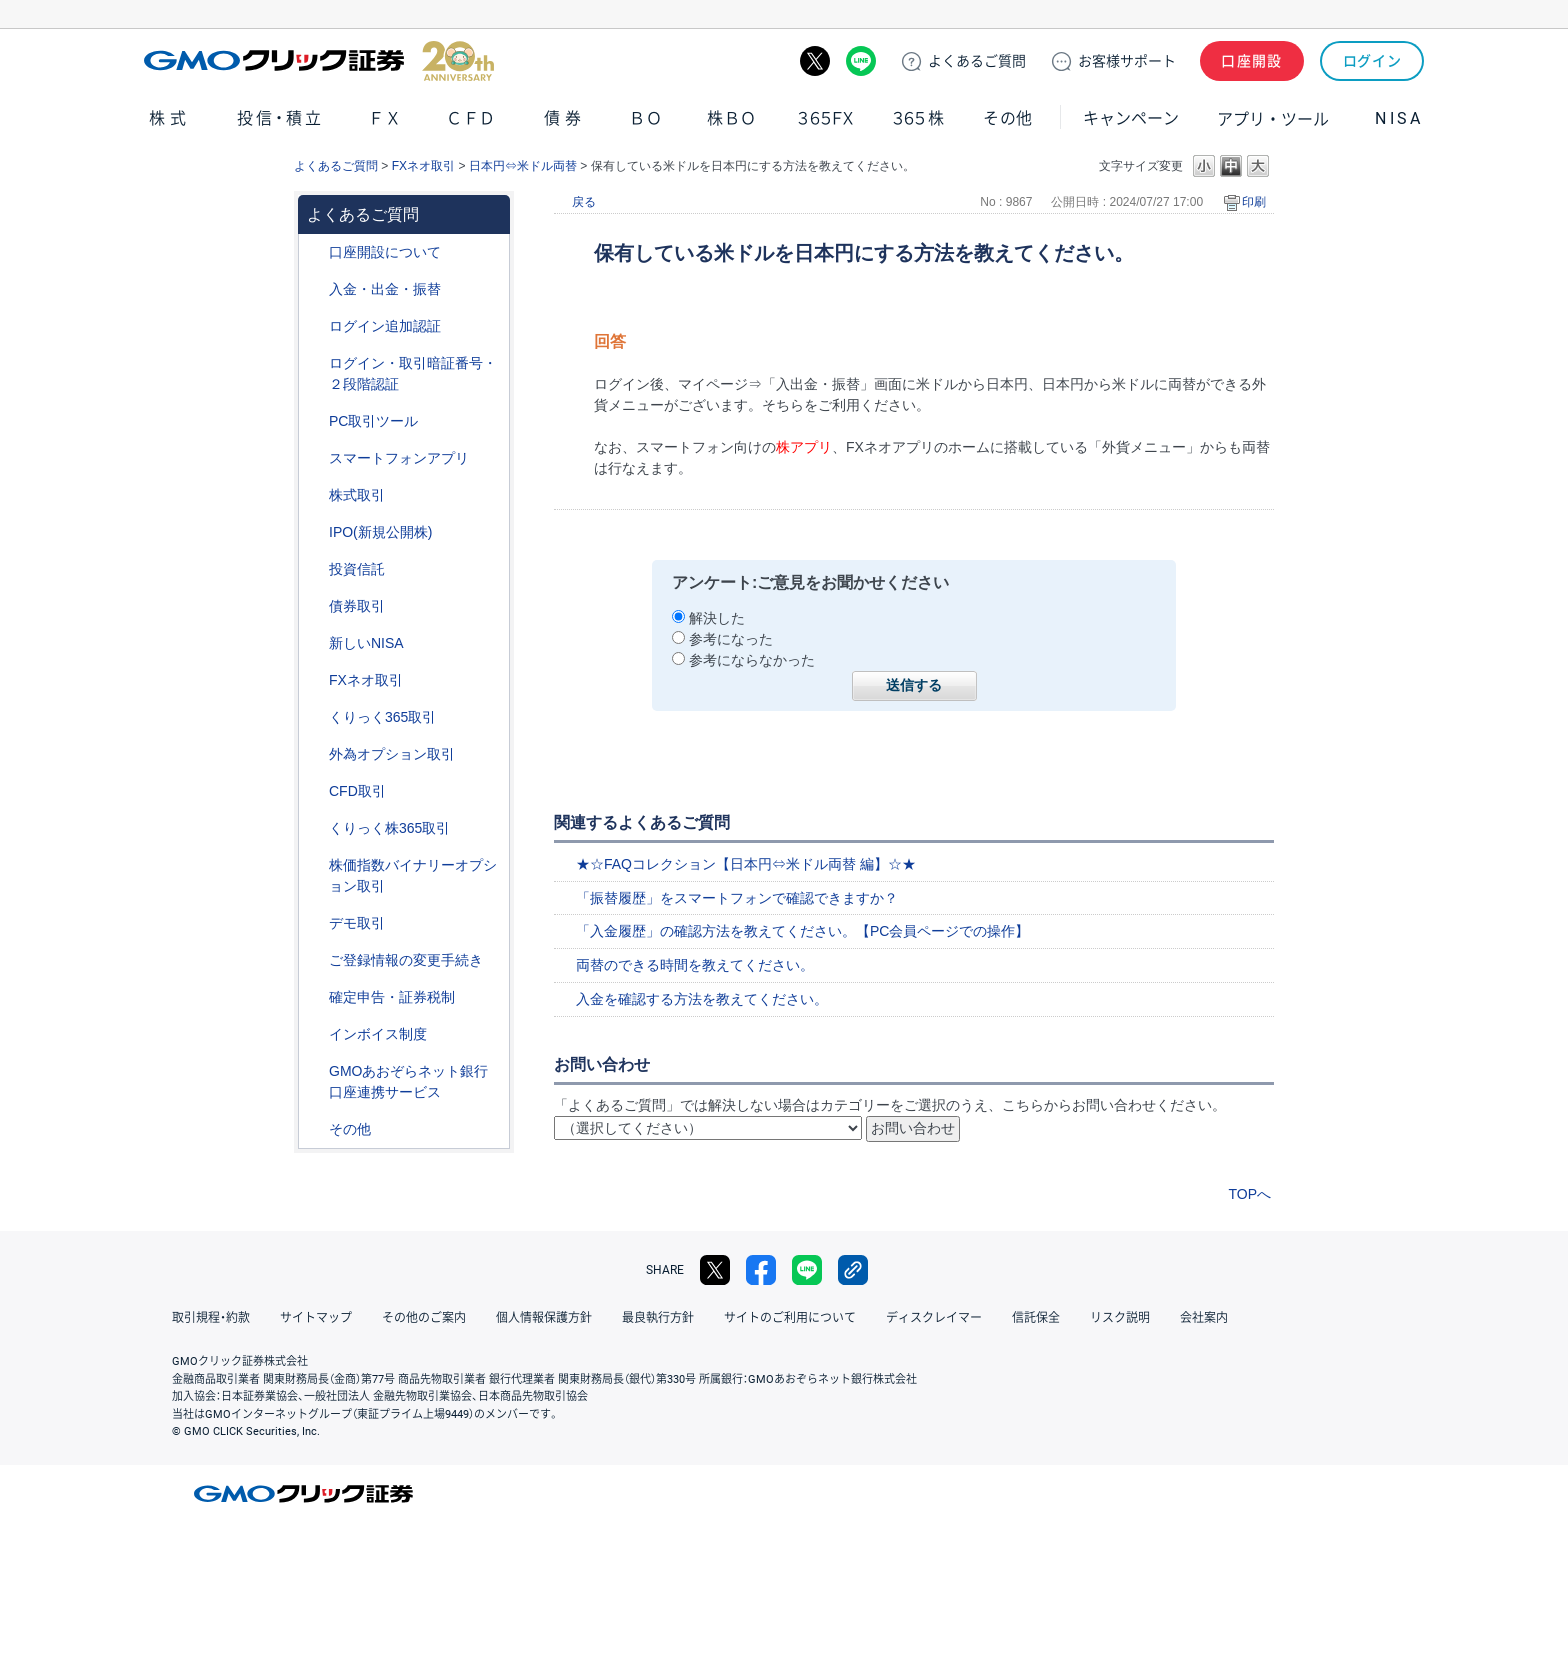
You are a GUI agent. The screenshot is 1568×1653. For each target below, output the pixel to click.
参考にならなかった (752, 660)
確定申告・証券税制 (392, 997)
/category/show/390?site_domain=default (315, 1034)
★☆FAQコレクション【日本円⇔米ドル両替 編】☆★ (746, 864)
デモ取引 (357, 923)
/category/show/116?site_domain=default (315, 569)
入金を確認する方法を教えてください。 (702, 999)
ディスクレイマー (934, 1318)
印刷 (1254, 202)
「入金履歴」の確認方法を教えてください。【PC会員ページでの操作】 (802, 931)
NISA (1399, 118)
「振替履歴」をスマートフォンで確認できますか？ (737, 898)
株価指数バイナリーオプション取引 (413, 875)
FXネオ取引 (423, 166)
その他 (1008, 118)
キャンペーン (1131, 118)
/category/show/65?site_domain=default (315, 754)
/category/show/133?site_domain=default (315, 865)
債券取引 (357, 606)
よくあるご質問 (336, 166)
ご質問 (977, 61)
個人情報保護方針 (544, 1318)
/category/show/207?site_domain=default (315, 421)
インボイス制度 (378, 1034)
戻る (584, 202)
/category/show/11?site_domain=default (315, 791)
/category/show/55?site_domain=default (315, 289)
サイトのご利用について (790, 1318)
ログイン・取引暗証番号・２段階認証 (413, 373)
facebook (761, 1270)
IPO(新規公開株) (380, 532)
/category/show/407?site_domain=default (315, 828)
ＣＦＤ (471, 118)
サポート (1127, 61)
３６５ (919, 118)
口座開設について (385, 252)
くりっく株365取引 (389, 828)
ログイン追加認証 (385, 326)
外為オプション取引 (392, 754)
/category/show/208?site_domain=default (315, 458)
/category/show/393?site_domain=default (315, 643)
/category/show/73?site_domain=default (315, 532)
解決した (717, 618)
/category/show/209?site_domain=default (315, 923)
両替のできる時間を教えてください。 (695, 965)
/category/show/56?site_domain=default (315, 960)
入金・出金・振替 (385, 289)
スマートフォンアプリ (399, 458)
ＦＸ (385, 118)
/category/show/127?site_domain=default (315, 997)
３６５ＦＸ (825, 118)
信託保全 (1036, 1318)
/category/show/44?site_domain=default (315, 1129)
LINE (861, 61)
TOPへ (1249, 1194)
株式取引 (357, 495)
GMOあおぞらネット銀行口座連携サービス (408, 1081)
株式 (170, 118)
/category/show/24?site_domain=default (315, 680)
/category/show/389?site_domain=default (315, 606)
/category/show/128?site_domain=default (315, 1071)
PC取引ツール (373, 421)
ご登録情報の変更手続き (406, 960)
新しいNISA (366, 643)
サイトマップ (316, 1318)
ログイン (1372, 61)
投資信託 (357, 569)
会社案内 (1204, 1318)
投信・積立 (281, 118)
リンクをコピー (853, 1270)
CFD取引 (357, 791)
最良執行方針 (658, 1318)
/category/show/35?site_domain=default (315, 717)
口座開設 (1252, 61)
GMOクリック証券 (319, 61)
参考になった (731, 639)
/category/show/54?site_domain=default (315, 363)
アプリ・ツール (1273, 118)
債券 (565, 118)
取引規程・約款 (211, 1318)
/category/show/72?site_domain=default (315, 495)
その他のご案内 (424, 1318)
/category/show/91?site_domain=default (315, 252)
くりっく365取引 (382, 717)
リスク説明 (1120, 1318)
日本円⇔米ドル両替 (523, 166)
